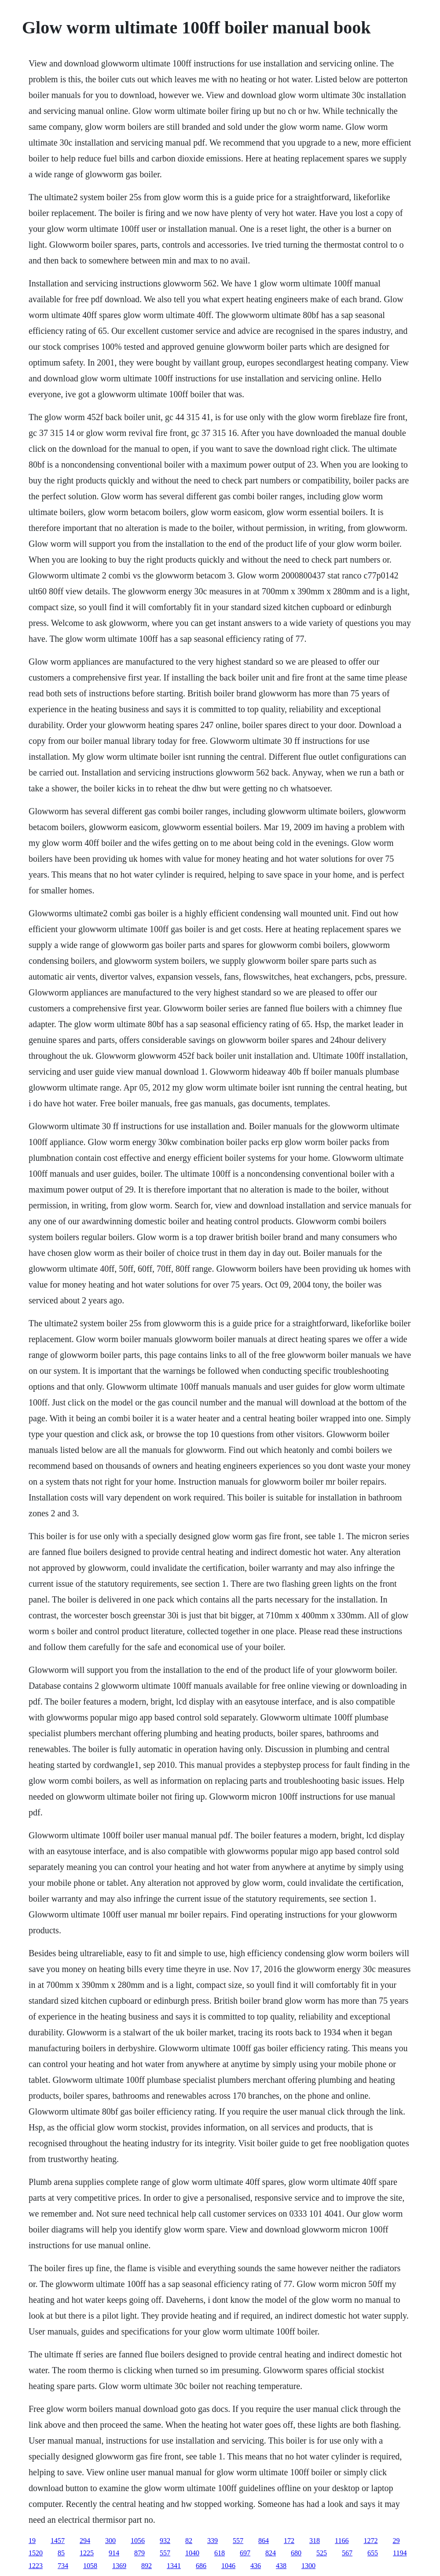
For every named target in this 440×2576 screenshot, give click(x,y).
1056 (138, 2540)
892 (146, 2565)
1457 (58, 2540)
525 (321, 2553)
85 (61, 2553)
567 (347, 2553)
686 (201, 2565)
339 (212, 2540)
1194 (400, 2553)
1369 (119, 2565)
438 (281, 2565)
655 (372, 2553)
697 (245, 2553)
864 (263, 2540)
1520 (36, 2553)
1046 (228, 2565)
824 (270, 2553)
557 (238, 2540)
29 (396, 2540)
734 (63, 2565)
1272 (370, 2540)
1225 (87, 2553)
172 (289, 2540)
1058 (90, 2565)
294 (85, 2540)
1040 (192, 2553)
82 (188, 2540)
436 (255, 2565)
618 (219, 2553)
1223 (36, 2565)
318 (314, 2540)
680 (296, 2553)
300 (110, 2540)
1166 (341, 2540)
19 (32, 2540)
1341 (174, 2565)
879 (139, 2553)
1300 (308, 2565)
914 (114, 2553)
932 (165, 2540)
